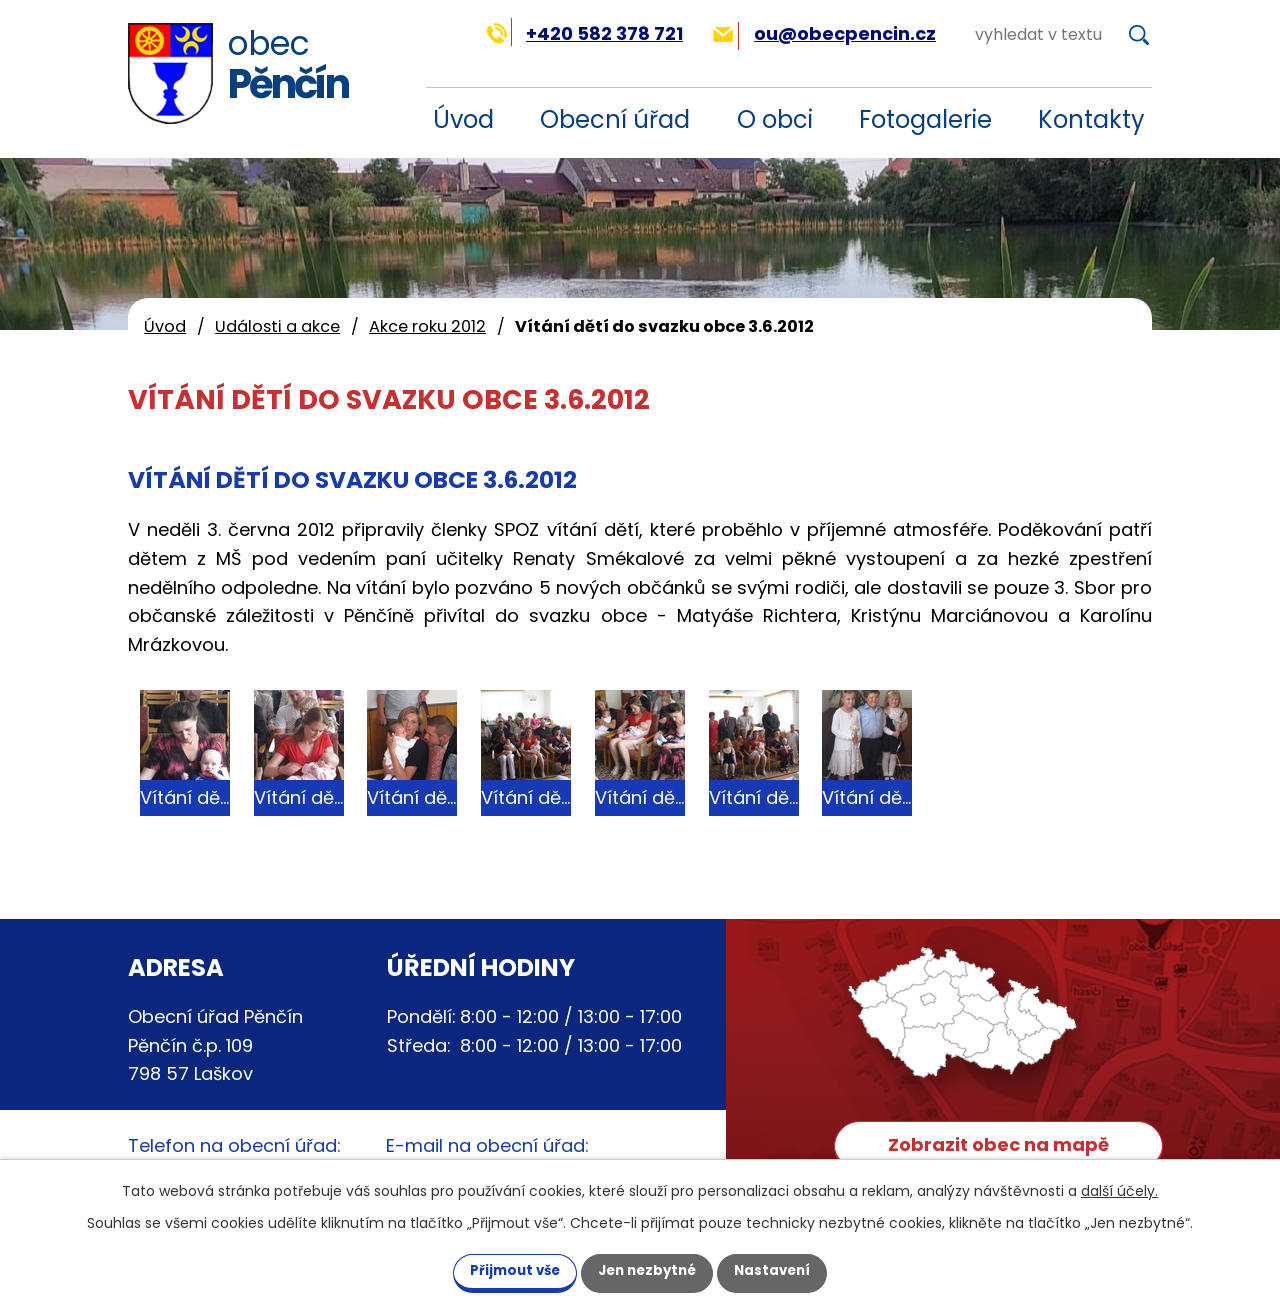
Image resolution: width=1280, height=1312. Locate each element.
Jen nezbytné (647, 1270)
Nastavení (788, 1270)
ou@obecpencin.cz (824, 33)
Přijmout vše (499, 1270)
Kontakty (1091, 119)
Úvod (165, 326)
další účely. (1119, 1189)
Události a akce (277, 326)
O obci (775, 119)
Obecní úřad (615, 119)
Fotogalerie (925, 119)
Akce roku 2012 (427, 326)
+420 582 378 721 (584, 33)
